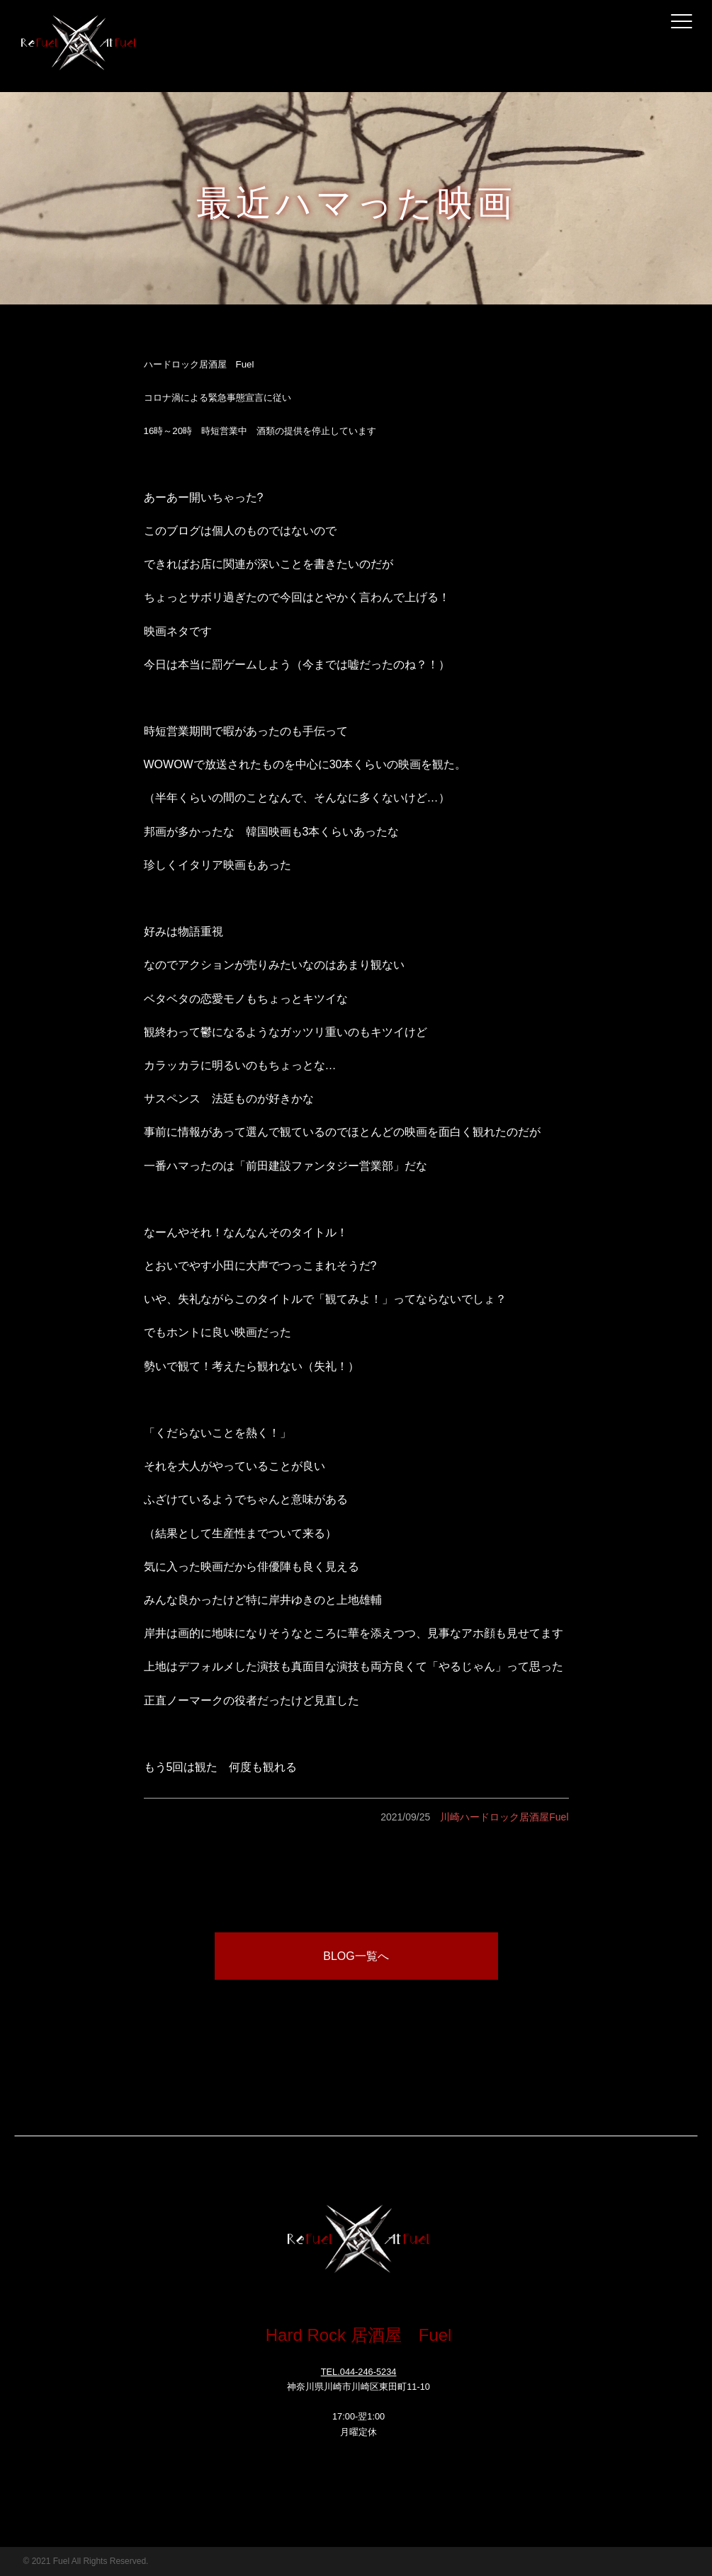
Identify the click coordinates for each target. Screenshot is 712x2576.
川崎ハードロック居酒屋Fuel (504, 1817)
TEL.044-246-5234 (359, 2371)
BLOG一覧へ (355, 1956)
